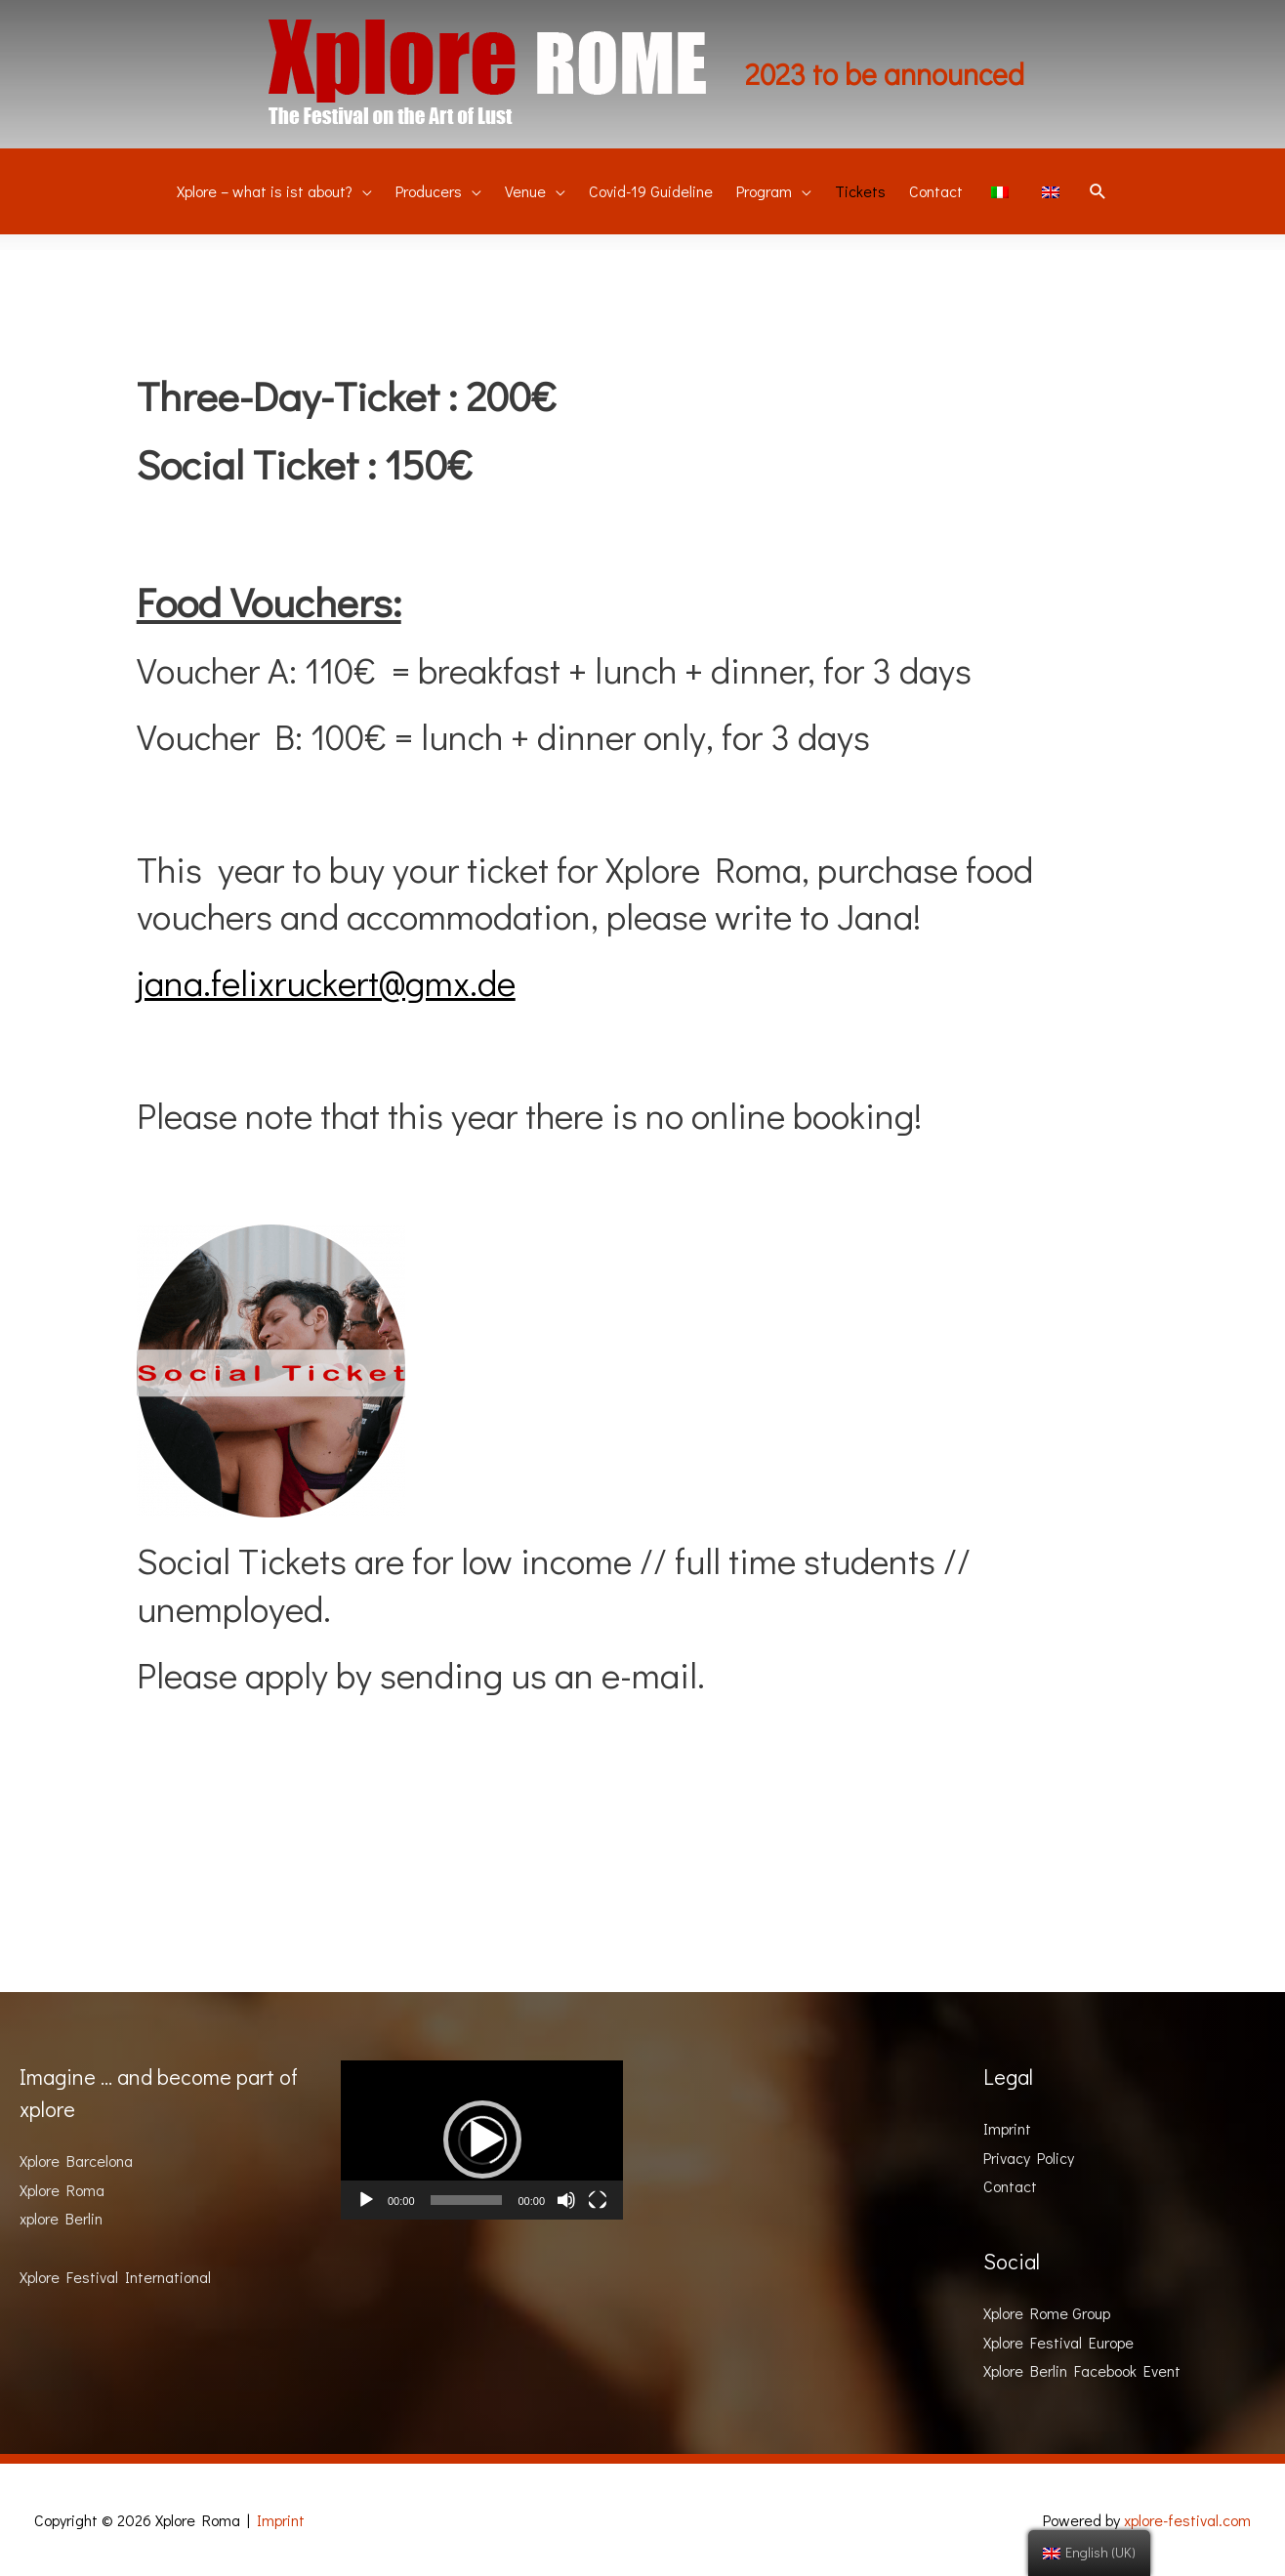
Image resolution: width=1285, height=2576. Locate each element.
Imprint (1007, 2128)
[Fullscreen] (597, 2200)
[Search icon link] (1098, 192)
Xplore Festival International (115, 2276)
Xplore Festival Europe (1058, 2342)
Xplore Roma (62, 2190)
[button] (482, 2139)
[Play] (366, 2200)
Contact (1010, 2186)
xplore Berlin (61, 2218)
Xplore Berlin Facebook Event (1082, 2370)
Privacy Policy (1028, 2157)
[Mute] (566, 2200)
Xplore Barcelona (76, 2160)
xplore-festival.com (1187, 2520)
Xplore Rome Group (1046, 2313)
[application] (482, 2140)
